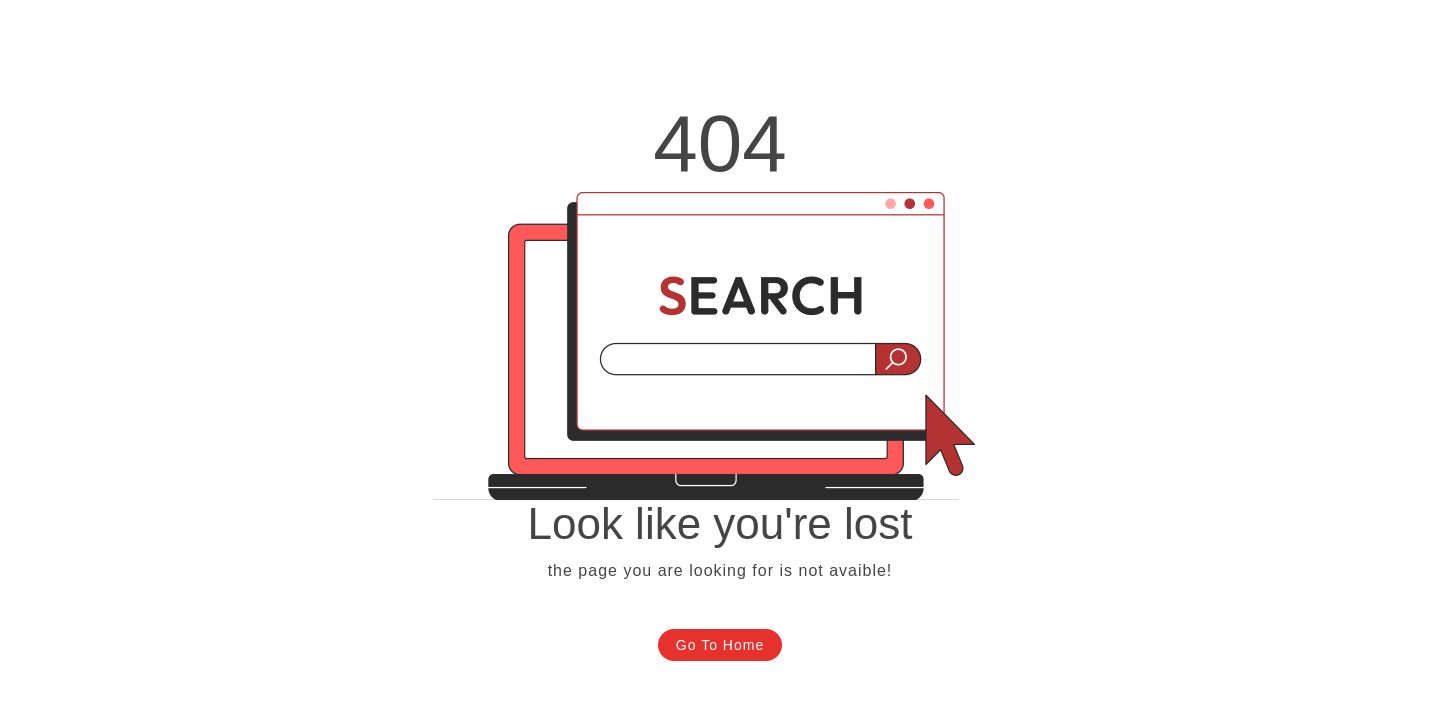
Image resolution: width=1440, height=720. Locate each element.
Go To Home (720, 645)
